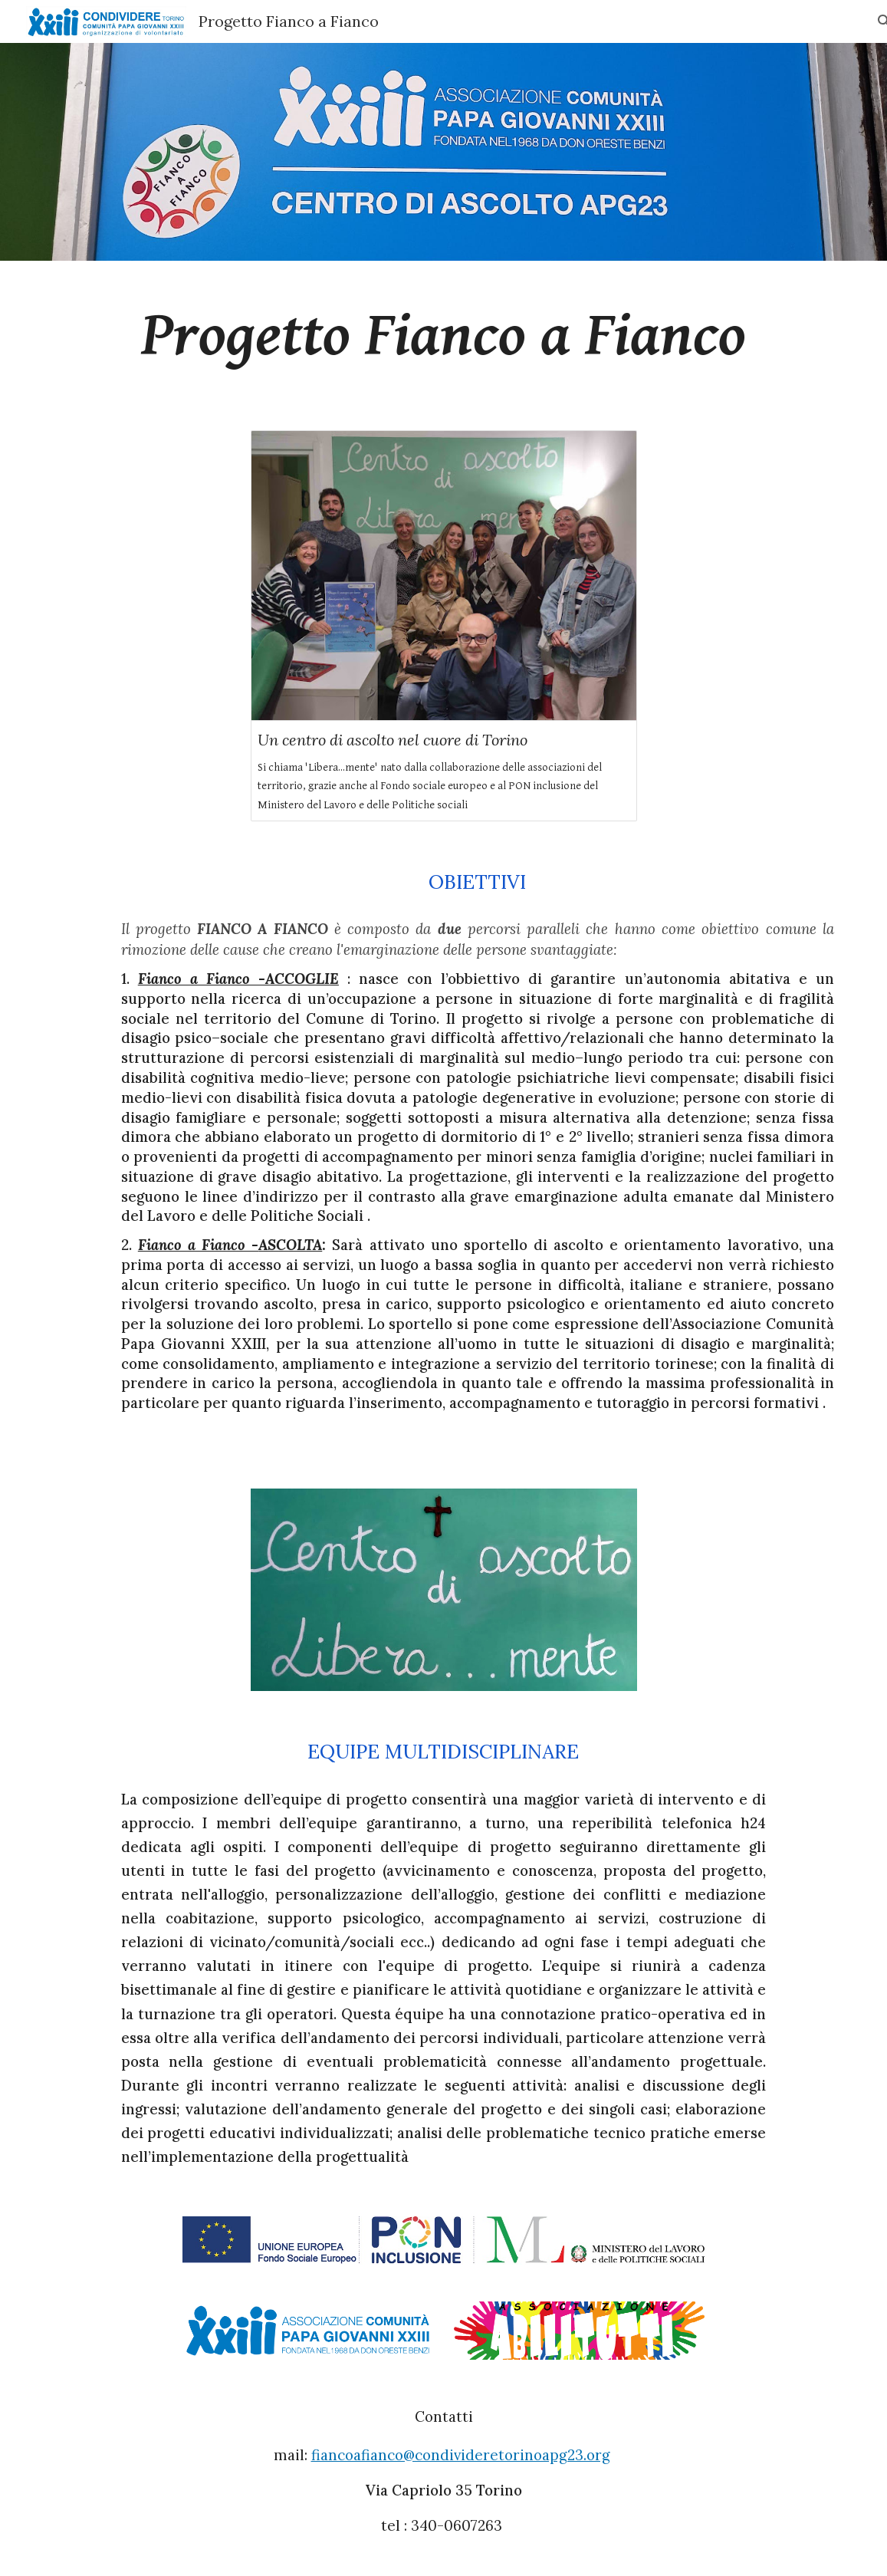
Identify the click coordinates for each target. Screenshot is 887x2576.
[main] (443, 336)
